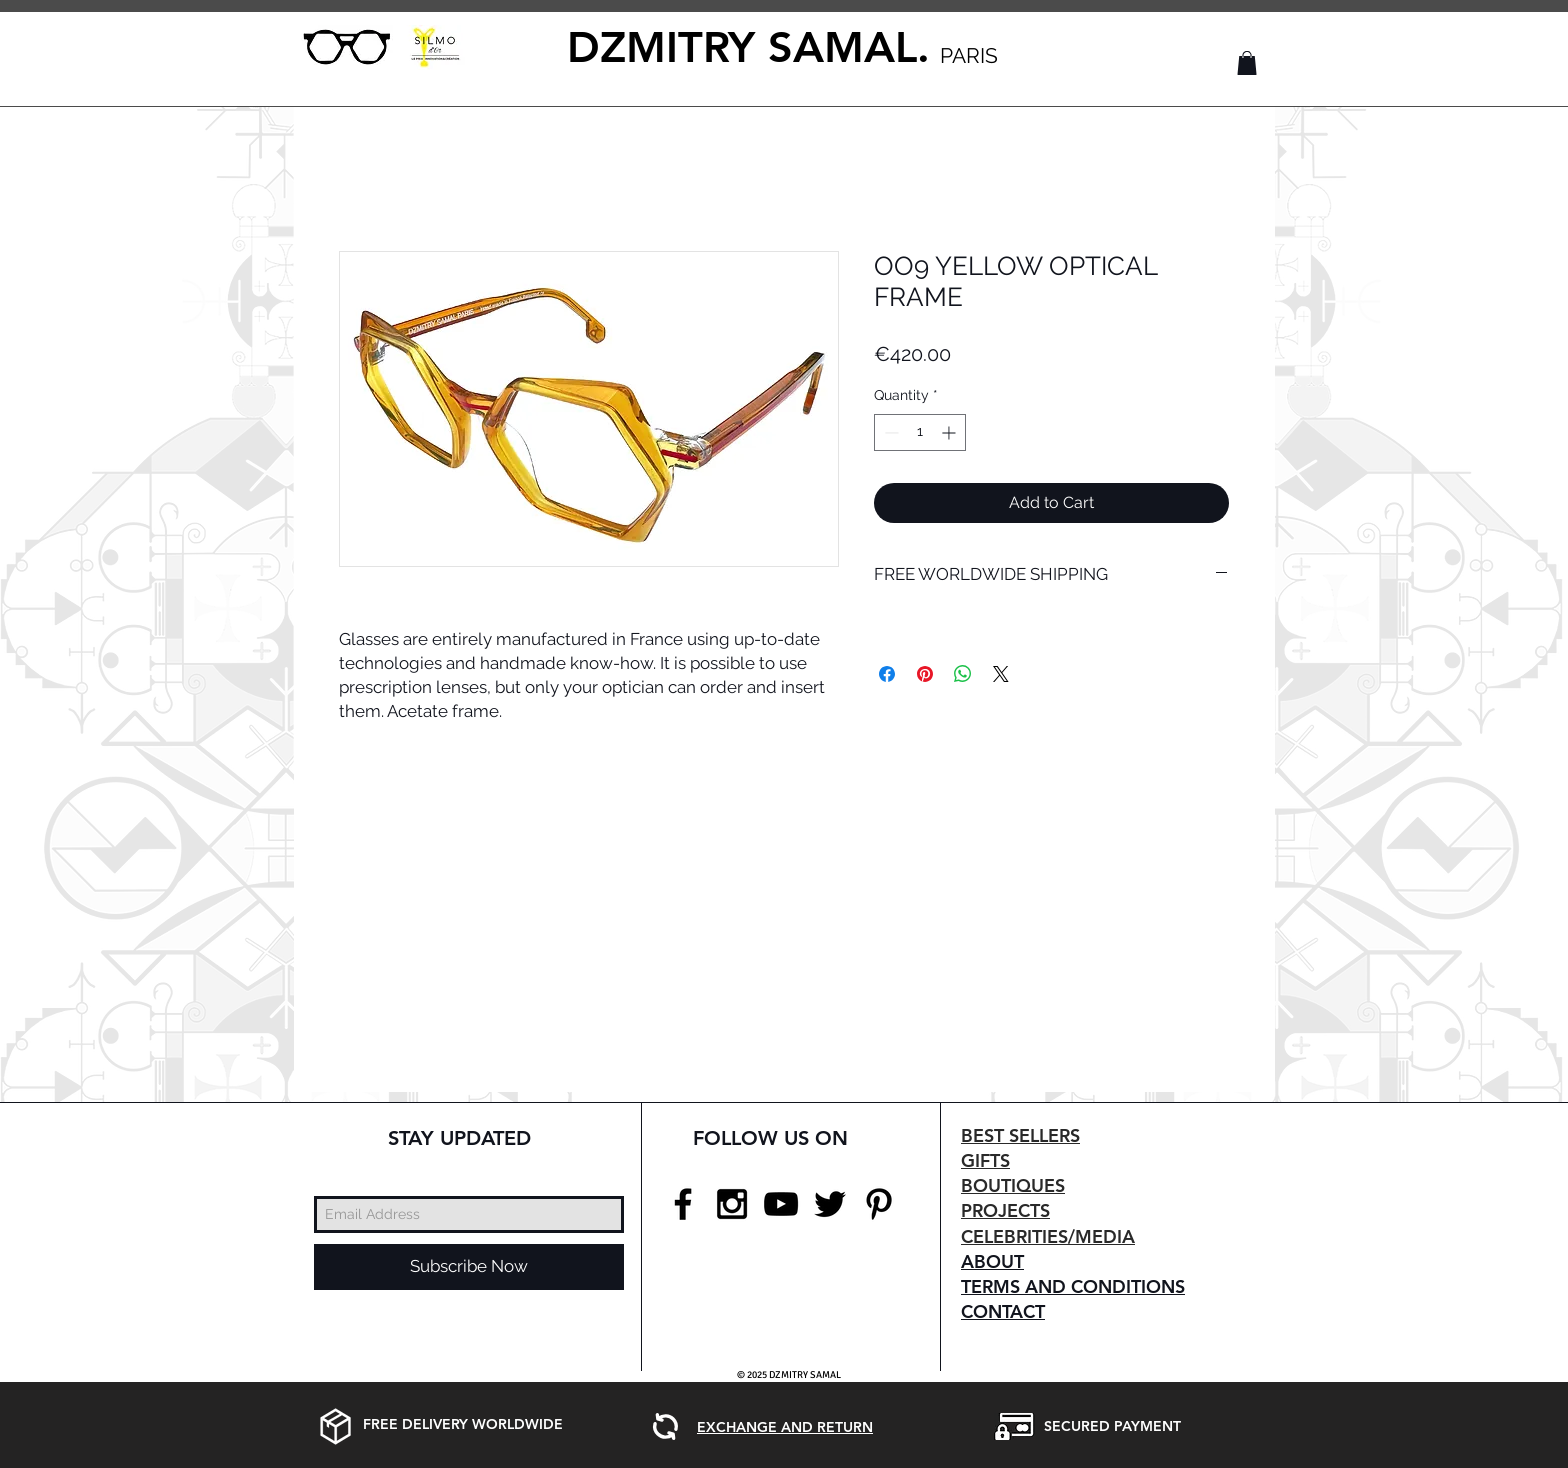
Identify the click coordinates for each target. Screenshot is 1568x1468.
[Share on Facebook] (887, 674)
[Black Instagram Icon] (732, 1204)
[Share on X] (1001, 674)
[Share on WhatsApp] (963, 674)
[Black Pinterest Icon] (879, 1204)
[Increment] (950, 432)
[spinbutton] (920, 432)
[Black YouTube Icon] (781, 1204)
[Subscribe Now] (469, 1267)
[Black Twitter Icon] (830, 1204)
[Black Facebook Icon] (683, 1204)
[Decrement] (889, 432)
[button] (1247, 63)
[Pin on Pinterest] (925, 674)
